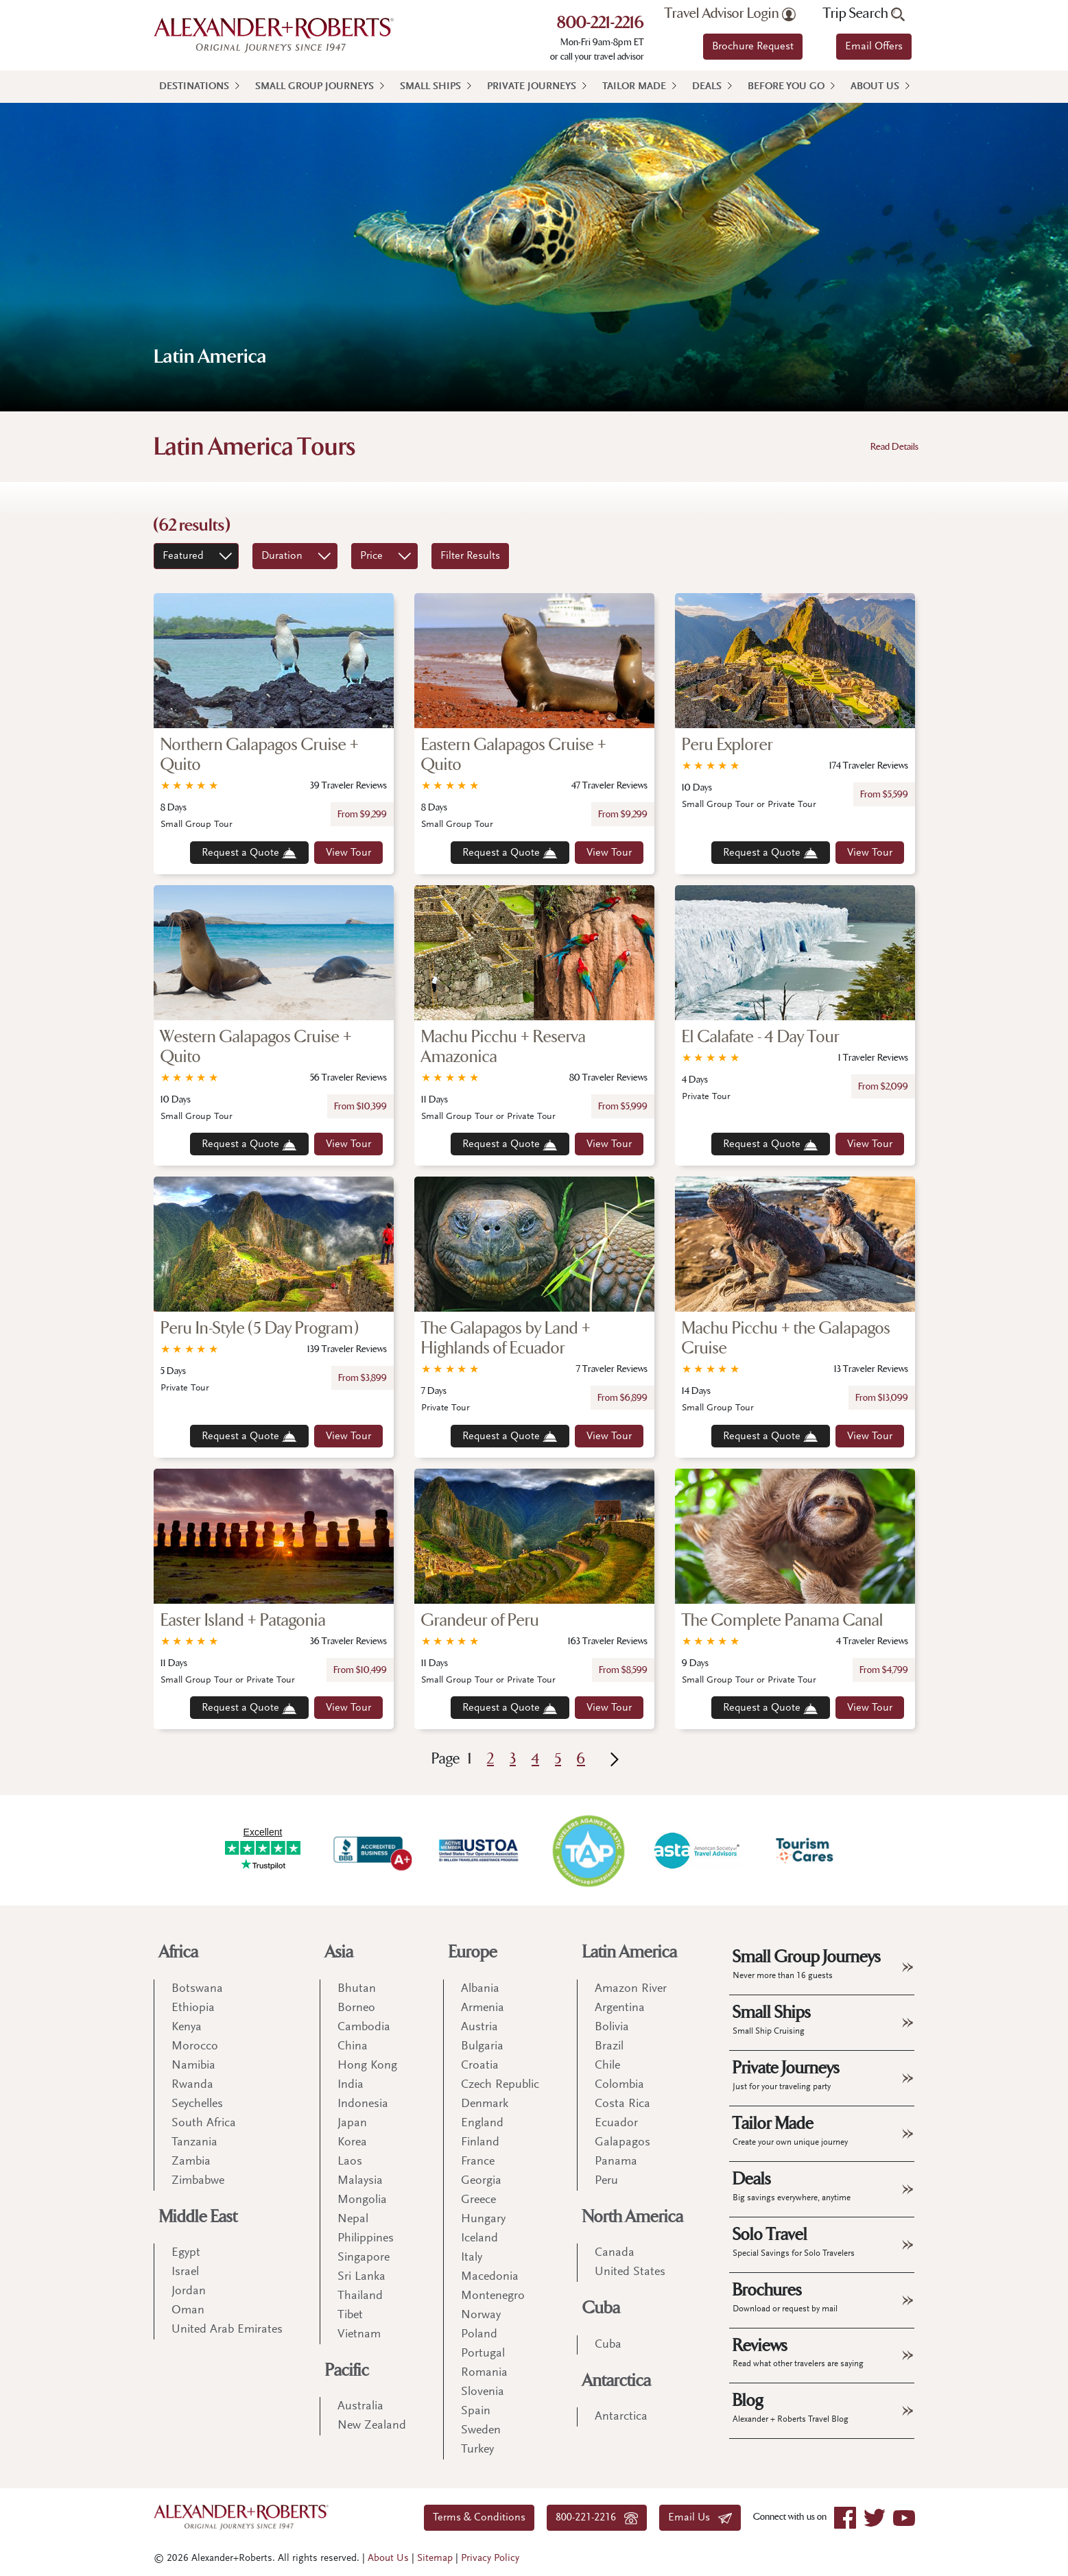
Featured (183, 556)
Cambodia (363, 2027)
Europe (473, 1952)
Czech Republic (500, 2085)
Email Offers (874, 46)
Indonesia (362, 2104)
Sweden (481, 2430)
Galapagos (622, 2142)
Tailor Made (634, 87)
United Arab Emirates (227, 2330)
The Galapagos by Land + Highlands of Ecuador (506, 1338)
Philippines (365, 2238)
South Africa (203, 2123)
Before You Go (786, 87)
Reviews (798, 2352)
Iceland (479, 2238)
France (478, 2162)
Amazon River (631, 1989)
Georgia (481, 2181)
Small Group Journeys (314, 87)
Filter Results (470, 556)
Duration (281, 556)
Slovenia (482, 2392)
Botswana (197, 1989)
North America (632, 2217)
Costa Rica (622, 2104)
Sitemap (435, 2558)
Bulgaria (482, 2047)
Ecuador (616, 2123)
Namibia (193, 2066)
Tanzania (194, 2142)
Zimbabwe (197, 2181)
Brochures (785, 2296)
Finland (480, 2142)
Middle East (198, 2217)
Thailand (360, 2296)
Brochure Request (753, 46)
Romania (484, 2373)
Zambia (191, 2162)
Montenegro (493, 2296)
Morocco (194, 2047)
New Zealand (371, 2426)
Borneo (356, 2008)
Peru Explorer (727, 745)
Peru (606, 2181)
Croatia (480, 2066)
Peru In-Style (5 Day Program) (260, 1328)
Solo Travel (794, 2241)
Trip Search (864, 13)
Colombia (619, 2085)
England (482, 2123)
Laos (349, 2162)
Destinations (194, 87)
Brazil (609, 2047)
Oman (187, 2310)
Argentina (620, 2008)
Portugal (483, 2354)
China (352, 2047)
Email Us (700, 2517)
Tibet (350, 2315)
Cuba (601, 2308)
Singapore (363, 2258)
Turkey (477, 2450)
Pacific (347, 2371)
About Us (875, 87)
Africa (178, 1952)
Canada (614, 2253)
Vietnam (359, 2334)
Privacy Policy (490, 2558)
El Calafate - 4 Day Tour (761, 1037)
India (350, 2085)
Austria (479, 2027)
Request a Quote (249, 852)
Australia (360, 2406)
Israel (185, 2272)
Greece (478, 2200)
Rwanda (192, 2085)
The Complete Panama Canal (782, 1620)
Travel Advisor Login (730, 13)
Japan (352, 2123)
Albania (480, 1989)
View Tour (348, 852)
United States (630, 2272)
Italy (471, 2258)
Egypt (185, 2253)
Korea (352, 2142)
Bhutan (356, 1989)
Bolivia (612, 2027)
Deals (707, 87)
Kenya (186, 2027)
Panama (616, 2162)
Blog (791, 2407)
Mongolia (362, 2200)
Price (371, 556)
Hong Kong (367, 2066)
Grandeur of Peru (480, 1620)
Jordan (188, 2291)
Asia (339, 1952)
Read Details (894, 447)
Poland (479, 2334)
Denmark (484, 2104)
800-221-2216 (600, 24)
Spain (475, 2411)
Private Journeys (531, 87)
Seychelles (197, 2104)
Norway (481, 2315)
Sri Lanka (361, 2277)
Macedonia (490, 2277)
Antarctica (616, 2381)
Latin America (629, 1952)
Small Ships (430, 87)
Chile (607, 2066)
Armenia (482, 2008)
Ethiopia (193, 2008)
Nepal (352, 2219)
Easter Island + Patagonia (243, 1620)
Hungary (483, 2219)
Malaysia (360, 2181)
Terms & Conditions (479, 2517)
